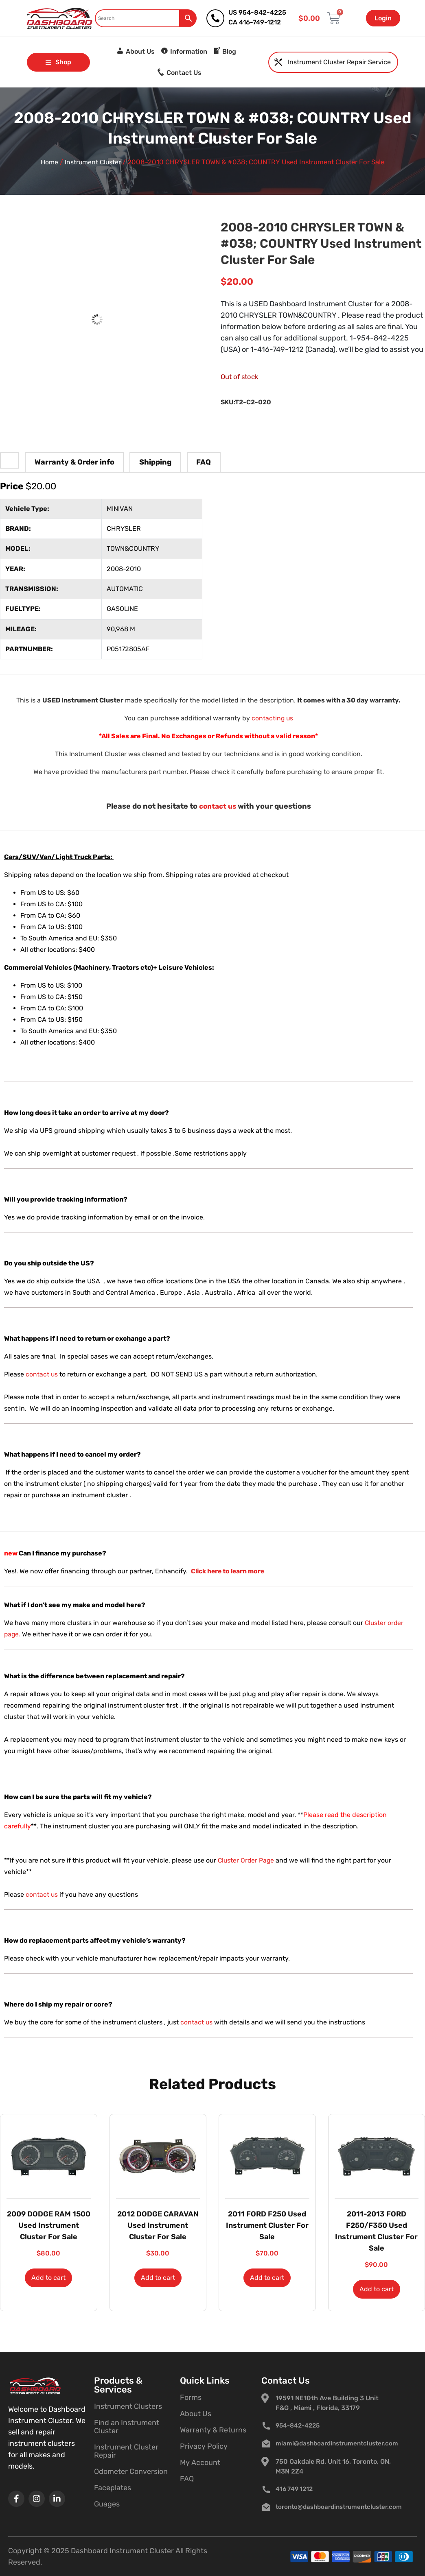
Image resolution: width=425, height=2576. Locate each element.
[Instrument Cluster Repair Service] (278, 62)
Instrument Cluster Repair (126, 2451)
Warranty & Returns (213, 2430)
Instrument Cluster (93, 162)
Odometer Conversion (131, 2471)
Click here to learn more (229, 1571)
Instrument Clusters (128, 2406)
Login (383, 18)
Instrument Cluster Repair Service (339, 62)
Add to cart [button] (48, 2278)
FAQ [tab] (203, 462)
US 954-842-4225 (257, 12)
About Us (195, 2414)
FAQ (187, 2479)
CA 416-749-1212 (254, 22)
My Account (200, 2462)
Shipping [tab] (155, 462)
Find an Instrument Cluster (126, 2427)
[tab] (9, 459)
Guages (107, 2504)
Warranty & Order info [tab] (74, 462)
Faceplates (112, 2488)
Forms (191, 2397)
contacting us (272, 718)
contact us (217, 806)
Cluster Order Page (247, 1860)
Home (48, 162)
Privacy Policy (204, 2446)
